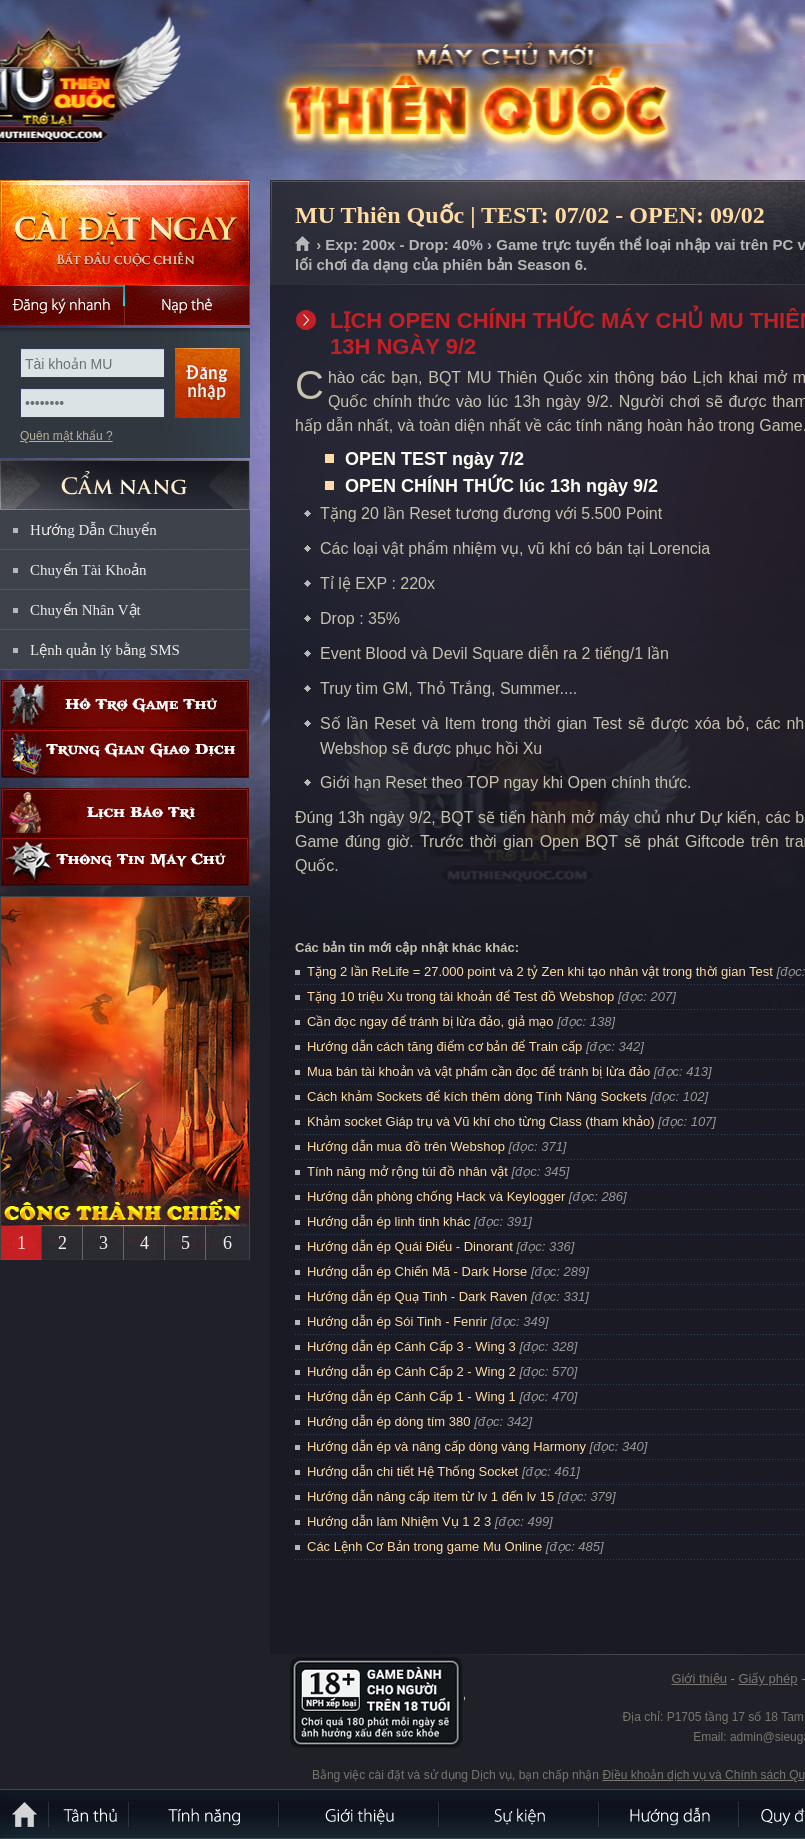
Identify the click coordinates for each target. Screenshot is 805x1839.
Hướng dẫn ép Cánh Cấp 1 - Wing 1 (411, 1396)
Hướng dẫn (670, 1814)
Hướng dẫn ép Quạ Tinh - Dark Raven (417, 1296)
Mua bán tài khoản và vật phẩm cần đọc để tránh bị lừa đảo (478, 1071)
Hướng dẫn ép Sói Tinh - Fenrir (397, 1321)
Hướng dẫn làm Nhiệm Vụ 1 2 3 (399, 1521)
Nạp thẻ (187, 305)
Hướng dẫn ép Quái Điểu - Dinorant (410, 1246)
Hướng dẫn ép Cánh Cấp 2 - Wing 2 (411, 1371)
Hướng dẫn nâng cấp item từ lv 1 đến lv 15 (430, 1496)
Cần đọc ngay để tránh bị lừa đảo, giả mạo (430, 1021)
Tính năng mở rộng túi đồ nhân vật (407, 1171)
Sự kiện (520, 1814)
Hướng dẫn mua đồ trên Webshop (406, 1146)
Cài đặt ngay (125, 232)
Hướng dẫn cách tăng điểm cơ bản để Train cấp (444, 1046)
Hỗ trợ (125, 704)
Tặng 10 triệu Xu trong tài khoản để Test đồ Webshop (460, 996)
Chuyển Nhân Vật (85, 610)
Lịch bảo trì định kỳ (125, 812)
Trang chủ (303, 245)
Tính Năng (205, 1814)
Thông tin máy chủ (125, 861)
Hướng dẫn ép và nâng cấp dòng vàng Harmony (446, 1446)
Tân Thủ (90, 1814)
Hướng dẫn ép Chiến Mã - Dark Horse (417, 1271)
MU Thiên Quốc (144, 91)
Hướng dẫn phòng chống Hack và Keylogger (438, 1196)
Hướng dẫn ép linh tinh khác (388, 1221)
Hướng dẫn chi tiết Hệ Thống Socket (412, 1471)
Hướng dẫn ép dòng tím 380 (389, 1421)
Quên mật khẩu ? (66, 436)
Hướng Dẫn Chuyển (93, 530)
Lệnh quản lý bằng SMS (105, 650)
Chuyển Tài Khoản (88, 570)
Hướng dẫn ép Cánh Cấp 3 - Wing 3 (411, 1346)
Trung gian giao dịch (125, 753)
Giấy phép (767, 1678)
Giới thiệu (698, 1678)
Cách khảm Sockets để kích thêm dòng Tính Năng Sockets (478, 1096)
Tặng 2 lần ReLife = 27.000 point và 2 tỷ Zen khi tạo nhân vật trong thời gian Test (540, 971)
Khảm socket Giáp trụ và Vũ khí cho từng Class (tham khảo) (480, 1121)
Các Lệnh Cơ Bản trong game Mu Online (424, 1546)
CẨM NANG (125, 476)
